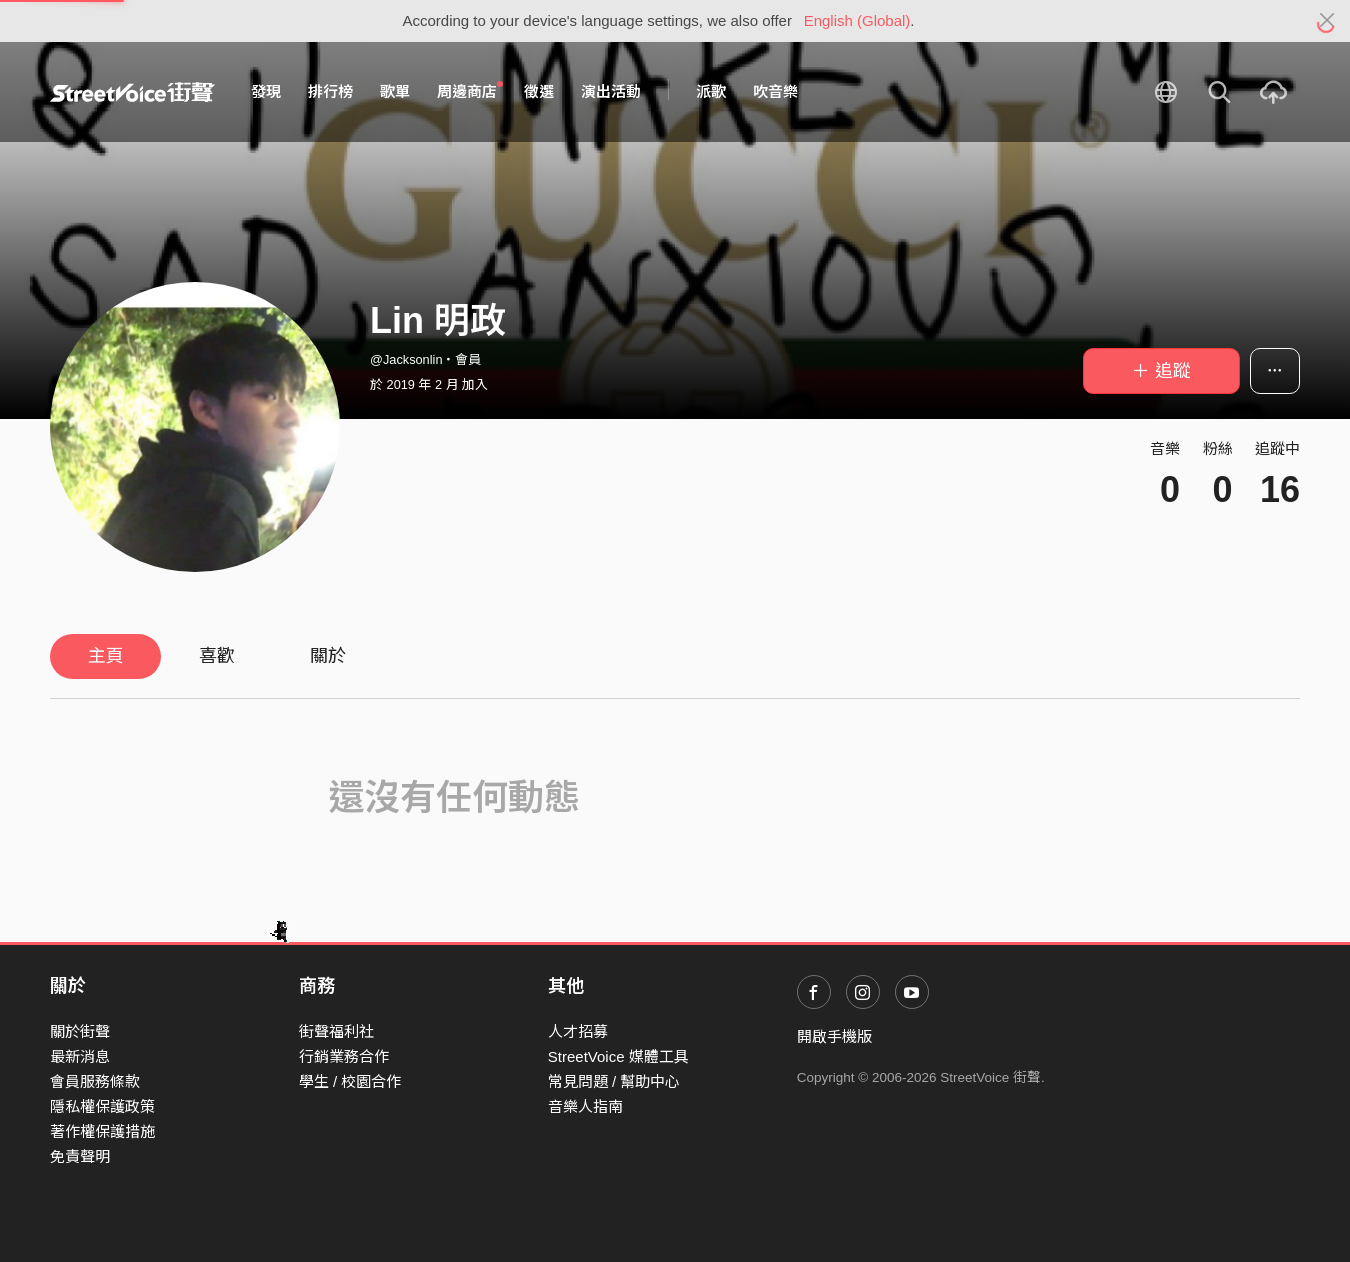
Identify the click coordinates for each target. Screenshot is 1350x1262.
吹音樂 (775, 91)
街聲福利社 (336, 1031)
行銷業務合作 (344, 1056)
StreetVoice (132, 92)
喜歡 (217, 656)
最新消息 (80, 1056)
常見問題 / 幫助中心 (614, 1081)
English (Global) (857, 20)
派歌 (711, 91)
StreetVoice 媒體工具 (618, 1056)
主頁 (106, 656)
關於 (328, 656)
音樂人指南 (585, 1106)
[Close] (1327, 21)
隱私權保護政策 (102, 1106)
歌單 (395, 91)
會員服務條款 (95, 1081)
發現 (266, 91)
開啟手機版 (834, 1036)
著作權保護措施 (102, 1131)
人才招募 (578, 1031)
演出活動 (611, 91)
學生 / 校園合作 (350, 1081)
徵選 (539, 91)
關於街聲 (80, 1031)
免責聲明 (80, 1156)
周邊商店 (470, 91)
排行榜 (330, 91)
